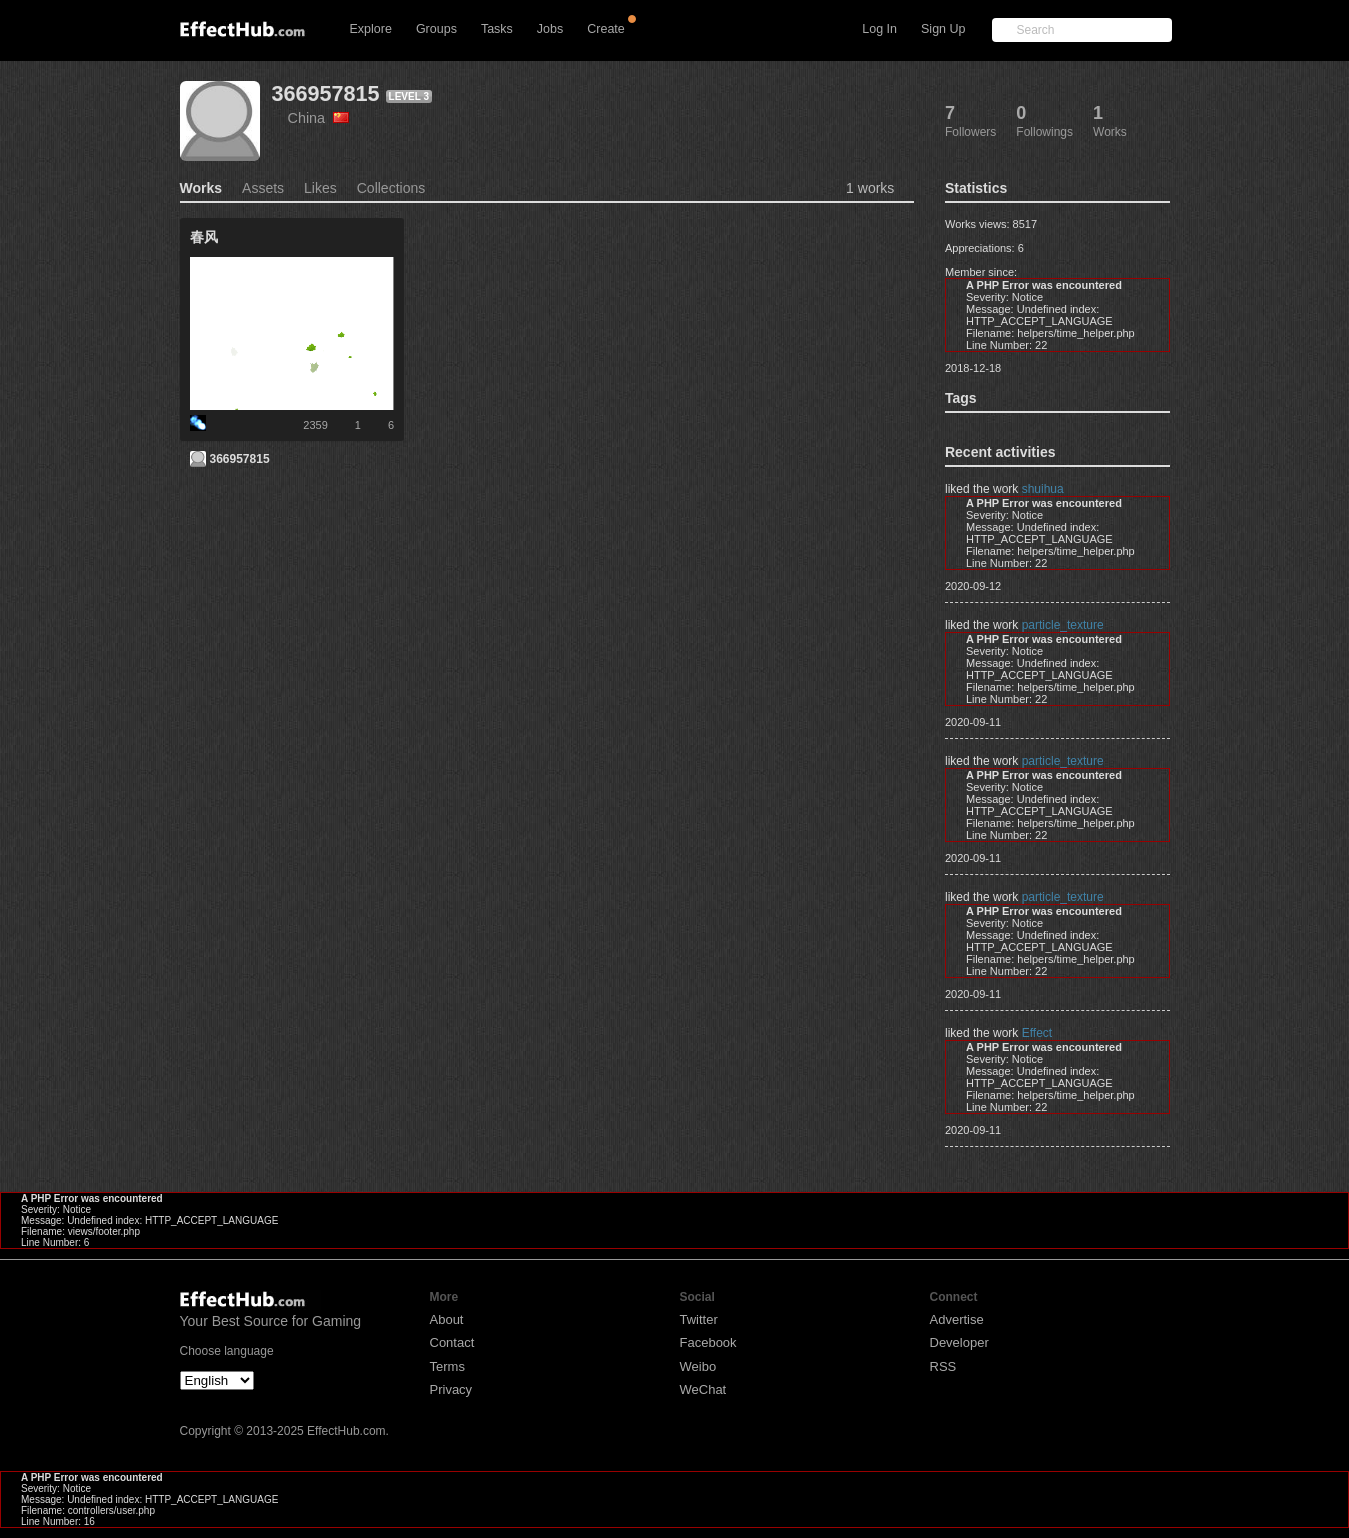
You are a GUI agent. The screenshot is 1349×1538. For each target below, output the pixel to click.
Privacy (451, 1389)
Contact (452, 1342)
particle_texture (1063, 625)
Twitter (699, 1319)
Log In (879, 29)
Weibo (698, 1366)
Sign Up (943, 29)
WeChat (703, 1389)
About (447, 1319)
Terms (447, 1366)
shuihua (1043, 489)
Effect (1037, 1033)
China (319, 118)
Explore (371, 29)
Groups (436, 29)
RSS (943, 1366)
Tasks (497, 29)
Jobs (550, 29)
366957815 (326, 93)
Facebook (708, 1342)
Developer (959, 1342)
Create (606, 29)
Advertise (957, 1319)
